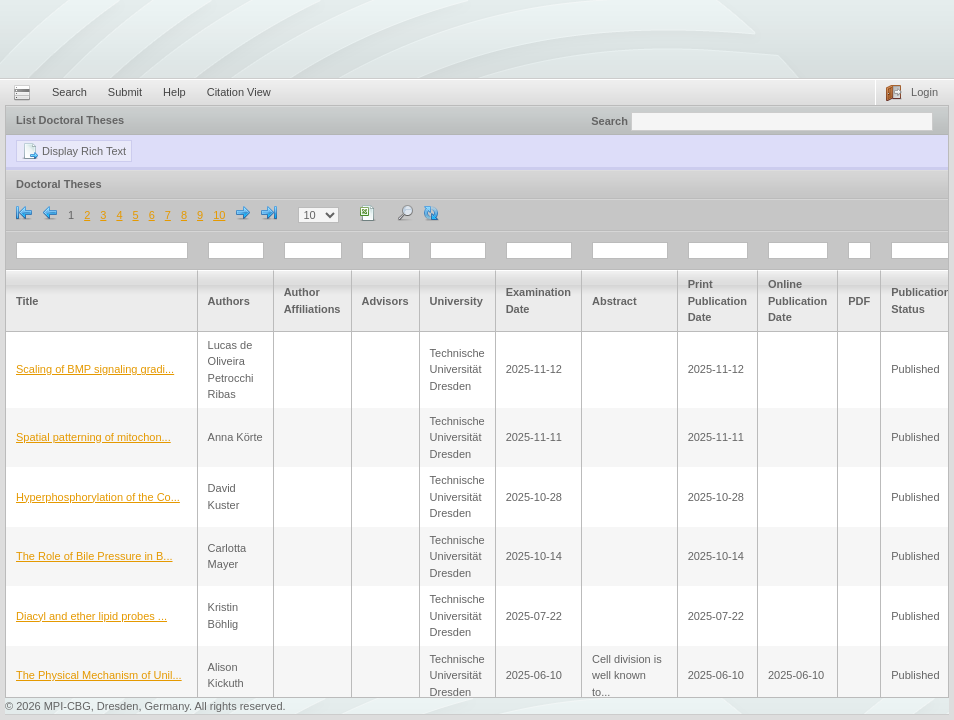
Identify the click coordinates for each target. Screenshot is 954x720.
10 (219, 215)
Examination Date (538, 300)
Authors (229, 301)
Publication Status (920, 300)
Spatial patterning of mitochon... (93, 437)
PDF (859, 301)
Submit (125, 92)
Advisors (385, 301)
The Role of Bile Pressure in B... (94, 556)
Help (174, 92)
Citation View (239, 92)
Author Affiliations (312, 300)
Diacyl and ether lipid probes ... (91, 616)
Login (924, 92)
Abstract (614, 301)
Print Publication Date (717, 300)
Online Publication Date (797, 300)
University (456, 301)
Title (27, 301)
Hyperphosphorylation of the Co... (98, 497)
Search (69, 92)
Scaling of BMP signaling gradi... (95, 369)
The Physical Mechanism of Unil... (99, 675)
